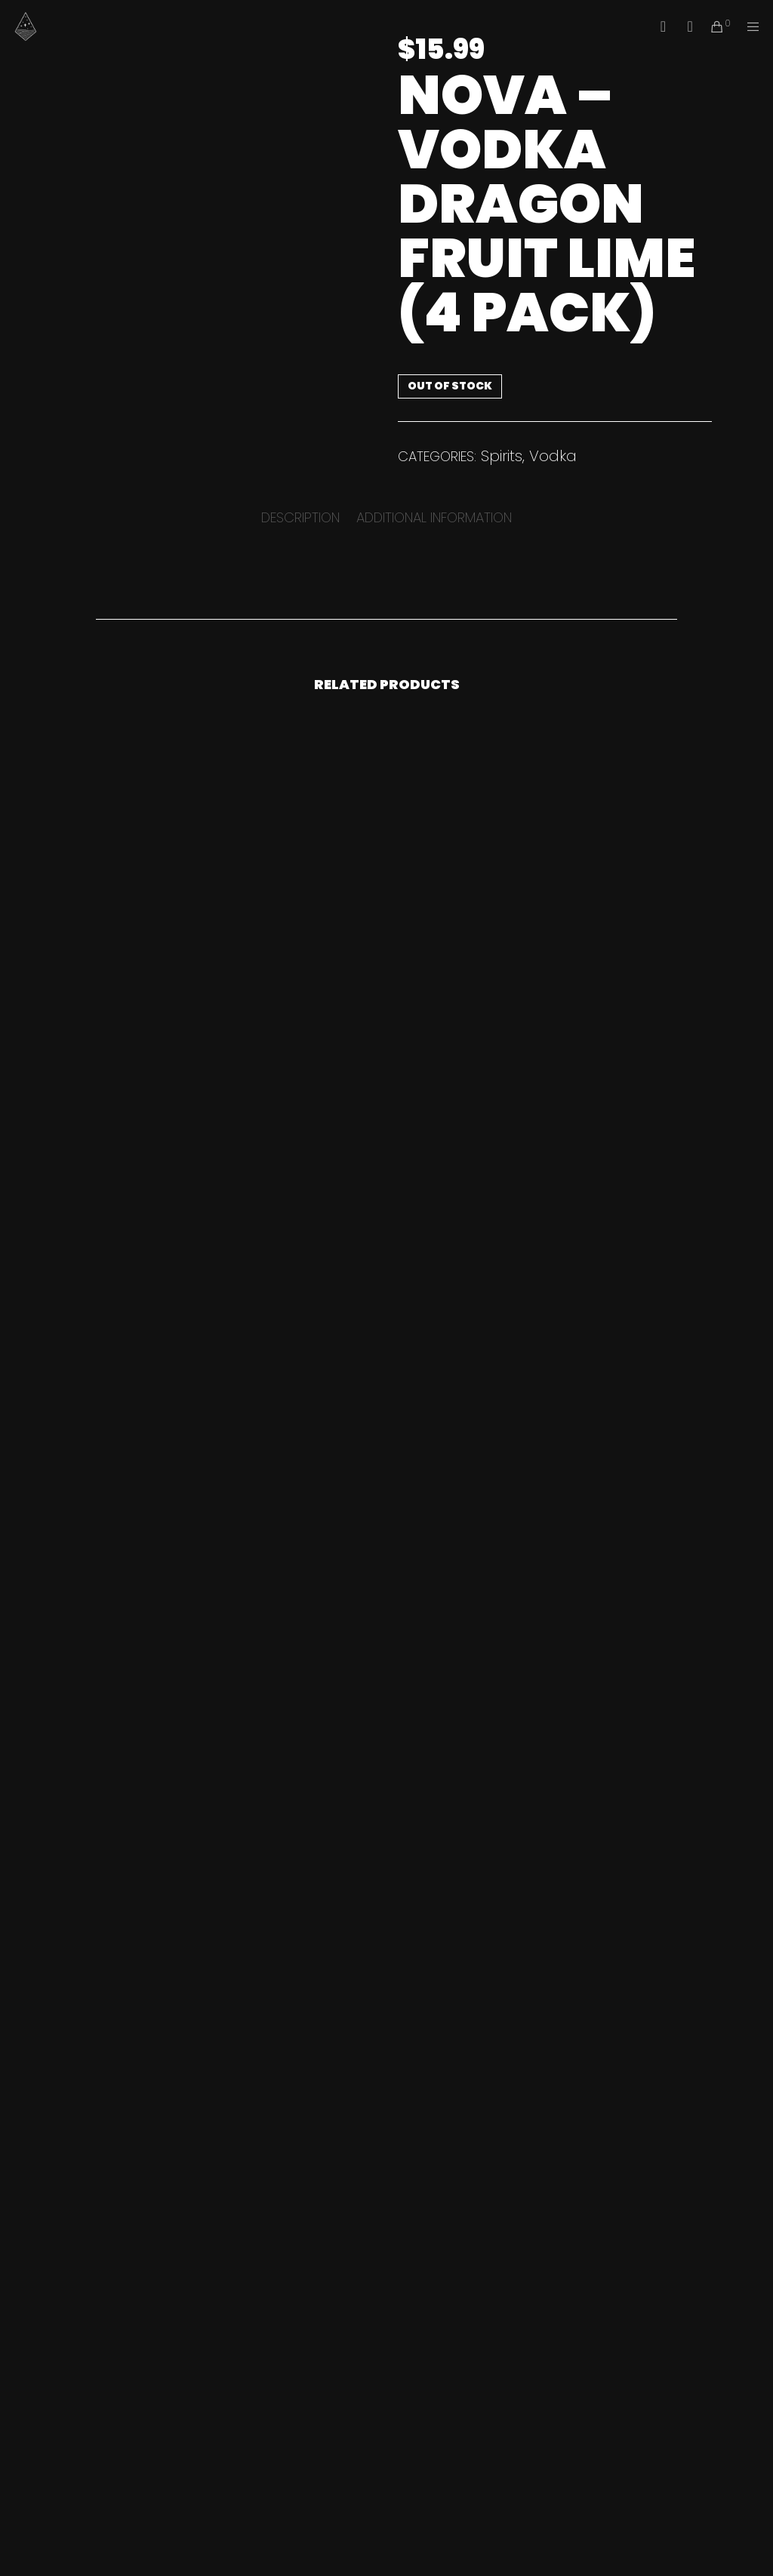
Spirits (501, 455)
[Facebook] (657, 26)
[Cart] (711, 26)
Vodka (553, 455)
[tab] (300, 517)
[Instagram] (684, 26)
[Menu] (748, 26)
